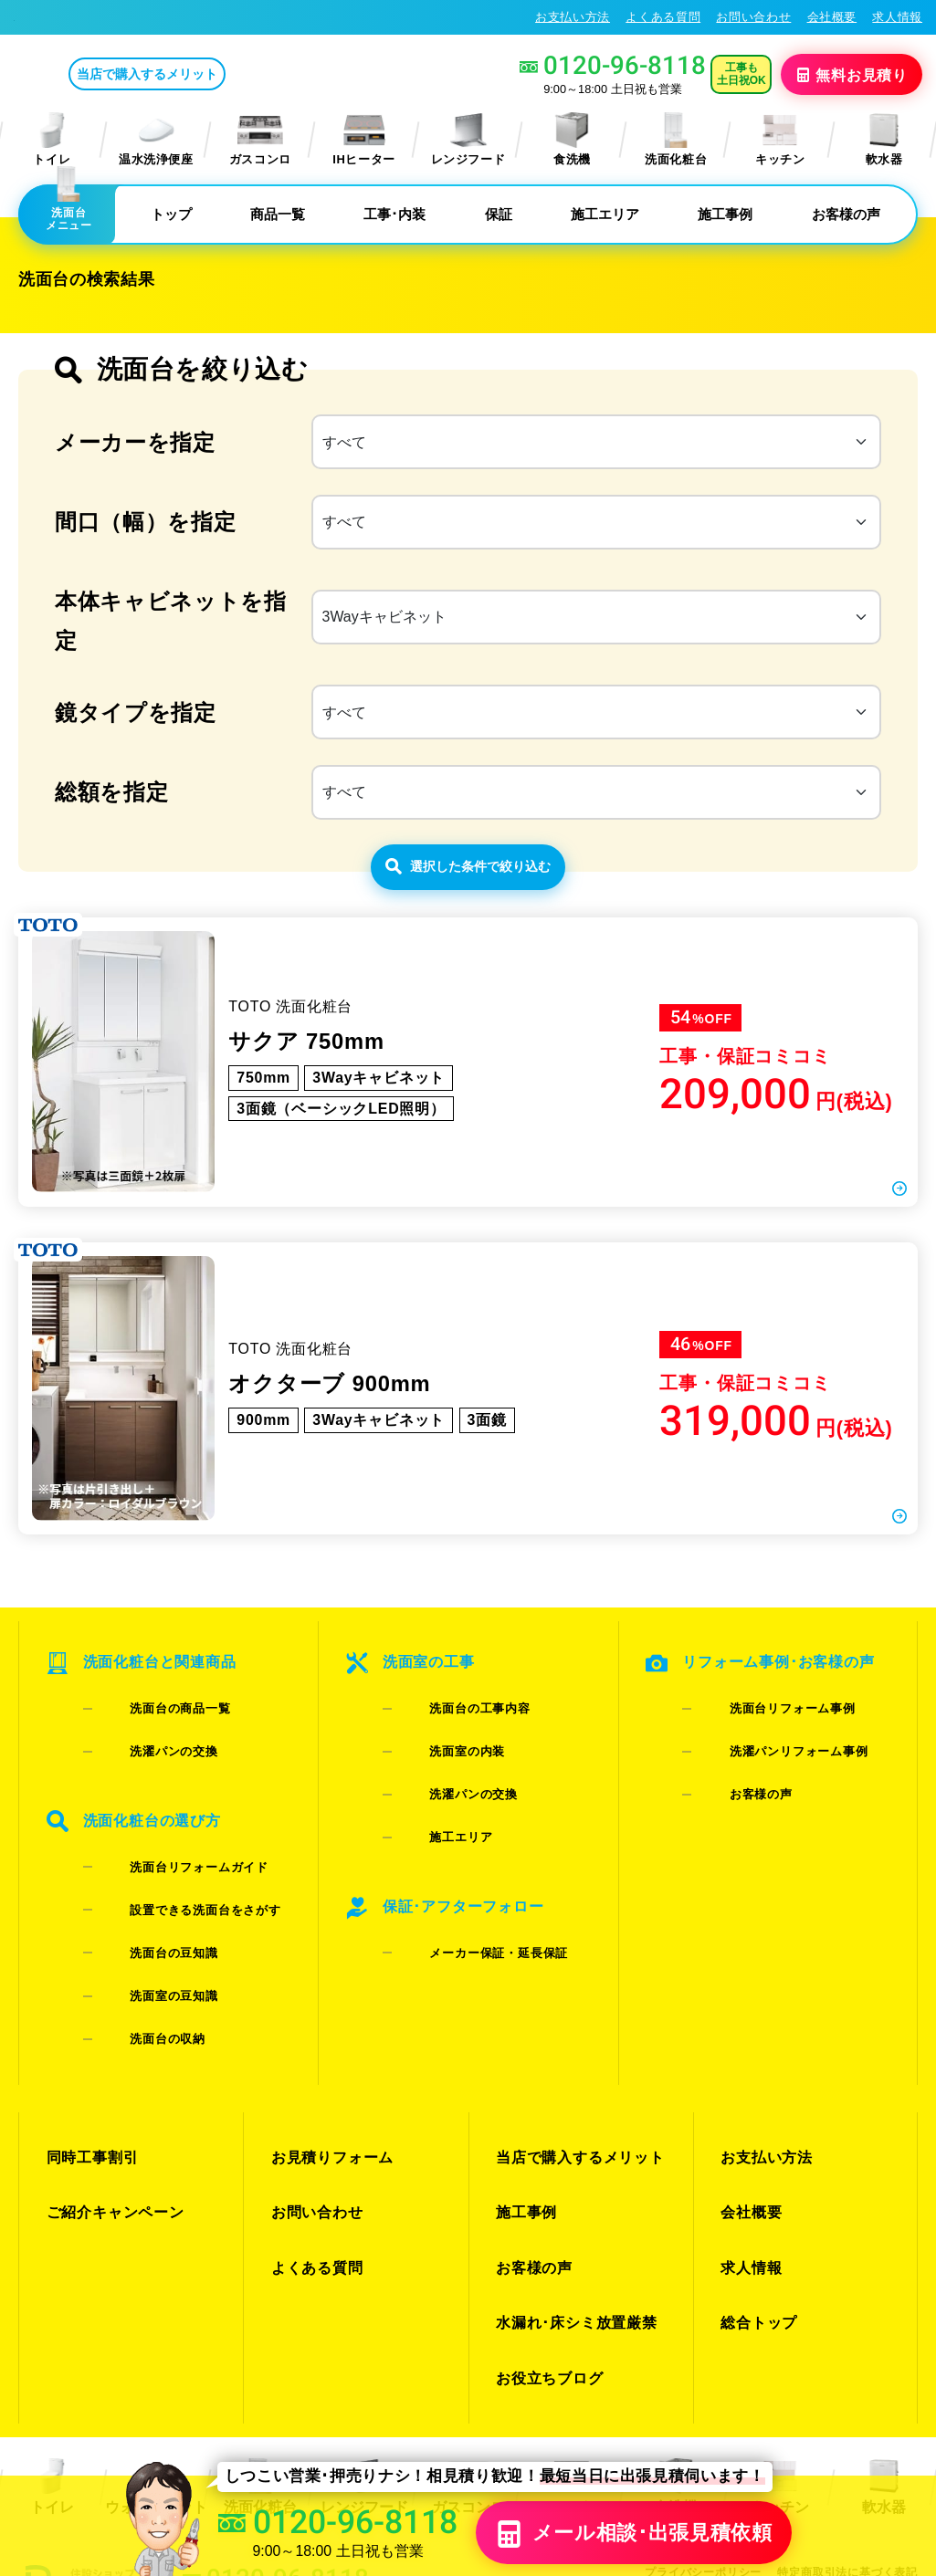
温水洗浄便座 (156, 139)
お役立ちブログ (546, 2212)
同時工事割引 (89, 2081)
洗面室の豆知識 (145, 1960)
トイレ (52, 139)
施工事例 (725, 214)
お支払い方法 (572, 17)
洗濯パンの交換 (145, 1806)
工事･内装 (394, 214)
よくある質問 (663, 17)
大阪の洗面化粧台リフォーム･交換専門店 (137, 16)
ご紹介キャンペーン (111, 2113)
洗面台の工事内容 (451, 1782)
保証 (498, 214)
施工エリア (605, 214)
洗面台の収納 (138, 1984)
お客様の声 (846, 214)
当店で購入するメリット (222, 74)
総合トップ (756, 2179)
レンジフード (468, 139)
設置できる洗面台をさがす (176, 1913)
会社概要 (832, 17)
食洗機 (571, 139)
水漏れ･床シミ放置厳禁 (571, 2179)
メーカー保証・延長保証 (470, 1936)
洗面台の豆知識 (145, 1936)
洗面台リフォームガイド (169, 1889)
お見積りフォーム (328, 2081)
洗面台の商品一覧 (151, 1782)
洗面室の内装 (439, 1806)
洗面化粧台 (676, 139)
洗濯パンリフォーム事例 (769, 1806)
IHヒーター (363, 139)
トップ (171, 214)
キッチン (780, 139)
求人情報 (897, 17)
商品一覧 (277, 214)
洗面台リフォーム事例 (763, 1782)
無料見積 (853, 74)
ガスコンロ (260, 139)
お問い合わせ (753, 17)
